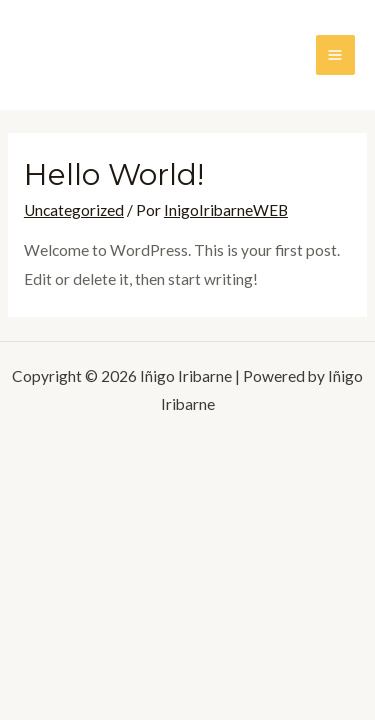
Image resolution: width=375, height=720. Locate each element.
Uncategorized (74, 210)
